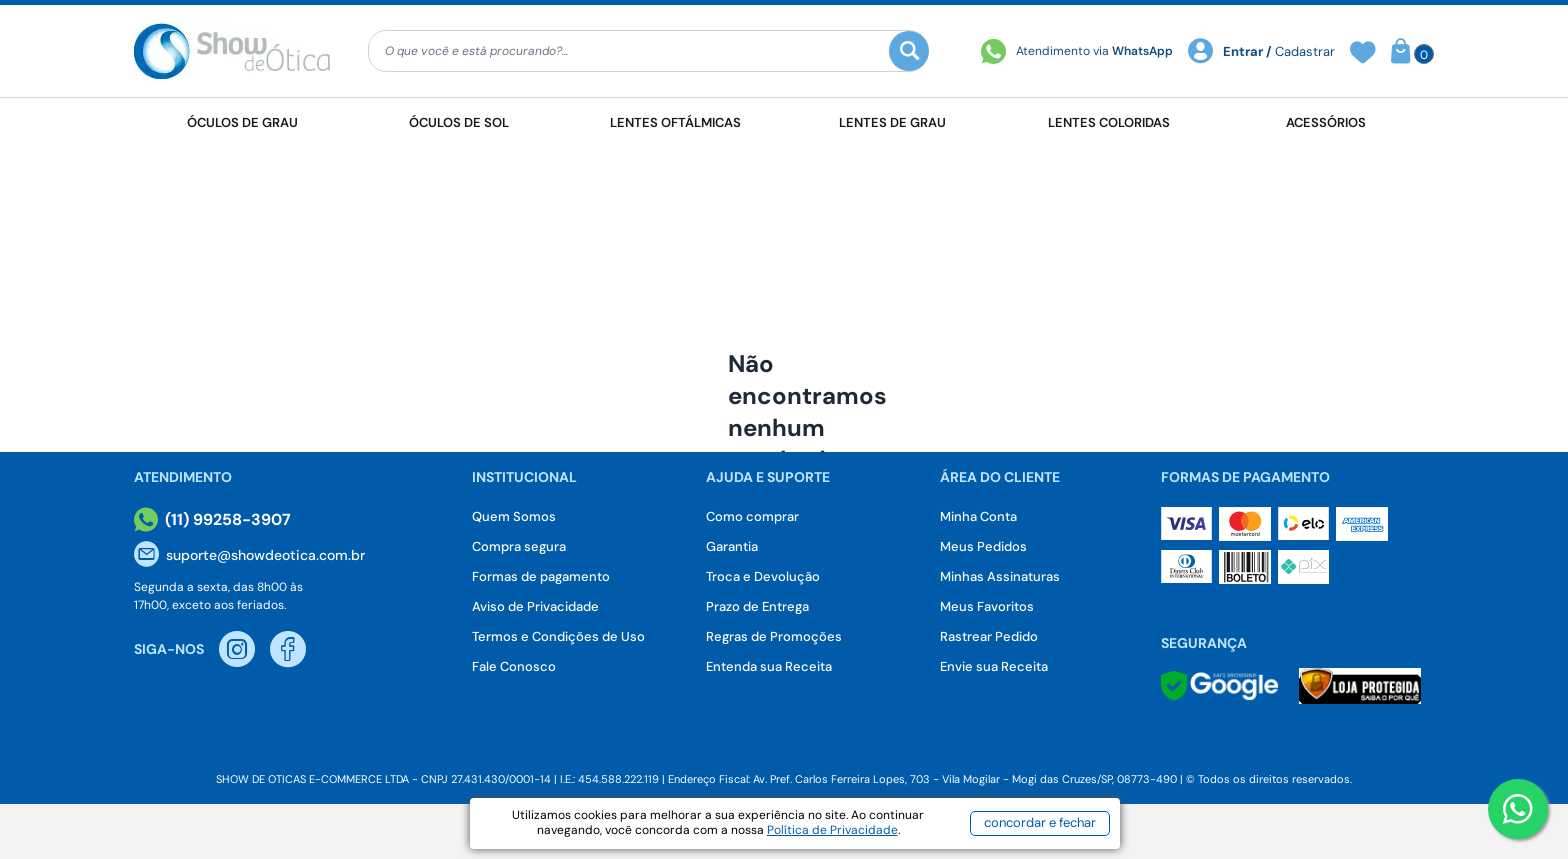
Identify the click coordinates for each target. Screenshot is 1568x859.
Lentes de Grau (892, 122)
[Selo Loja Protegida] (1360, 686)
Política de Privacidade (832, 830)
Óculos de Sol (459, 122)
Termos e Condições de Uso (558, 636)
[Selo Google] (1220, 686)
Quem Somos (514, 516)
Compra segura (519, 546)
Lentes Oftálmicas (675, 122)
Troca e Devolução (763, 576)
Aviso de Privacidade (535, 606)
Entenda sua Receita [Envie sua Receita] (769, 666)
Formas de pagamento (541, 576)
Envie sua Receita (994, 666)
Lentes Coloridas (1109, 122)
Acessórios (1326, 122)
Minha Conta (978, 516)
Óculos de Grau (242, 122)
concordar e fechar (1040, 822)
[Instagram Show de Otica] (237, 649)
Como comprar (752, 516)
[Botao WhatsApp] (1518, 809)
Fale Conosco (514, 666)
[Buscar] (909, 51)
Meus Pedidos (983, 546)
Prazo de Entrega (757, 606)
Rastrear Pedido (989, 636)
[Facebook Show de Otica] (288, 649)
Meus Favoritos (987, 606)
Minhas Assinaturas (1000, 576)
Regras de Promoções (774, 636)
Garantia (732, 546)
